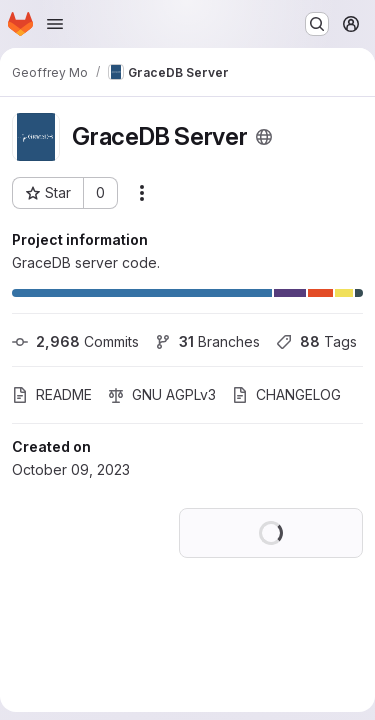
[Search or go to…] (317, 24)
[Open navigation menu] (55, 24)
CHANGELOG (286, 394)
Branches (207, 341)
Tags (316, 341)
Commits (75, 341)
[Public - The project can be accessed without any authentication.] (264, 137)
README (52, 394)
